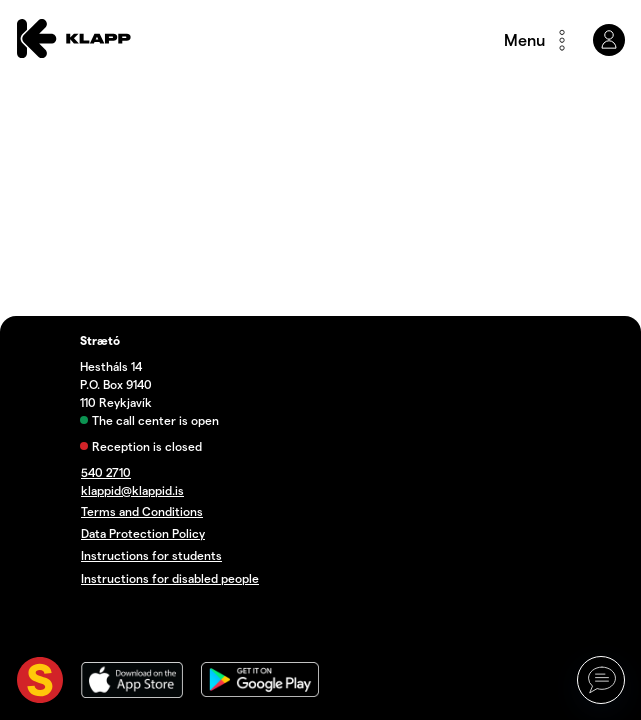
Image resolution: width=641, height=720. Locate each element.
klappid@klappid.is (132, 490)
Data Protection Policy (143, 533)
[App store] (132, 682)
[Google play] (260, 682)
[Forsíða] (74, 40)
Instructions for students (151, 555)
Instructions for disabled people (170, 578)
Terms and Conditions (142, 511)
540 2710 (106, 472)
